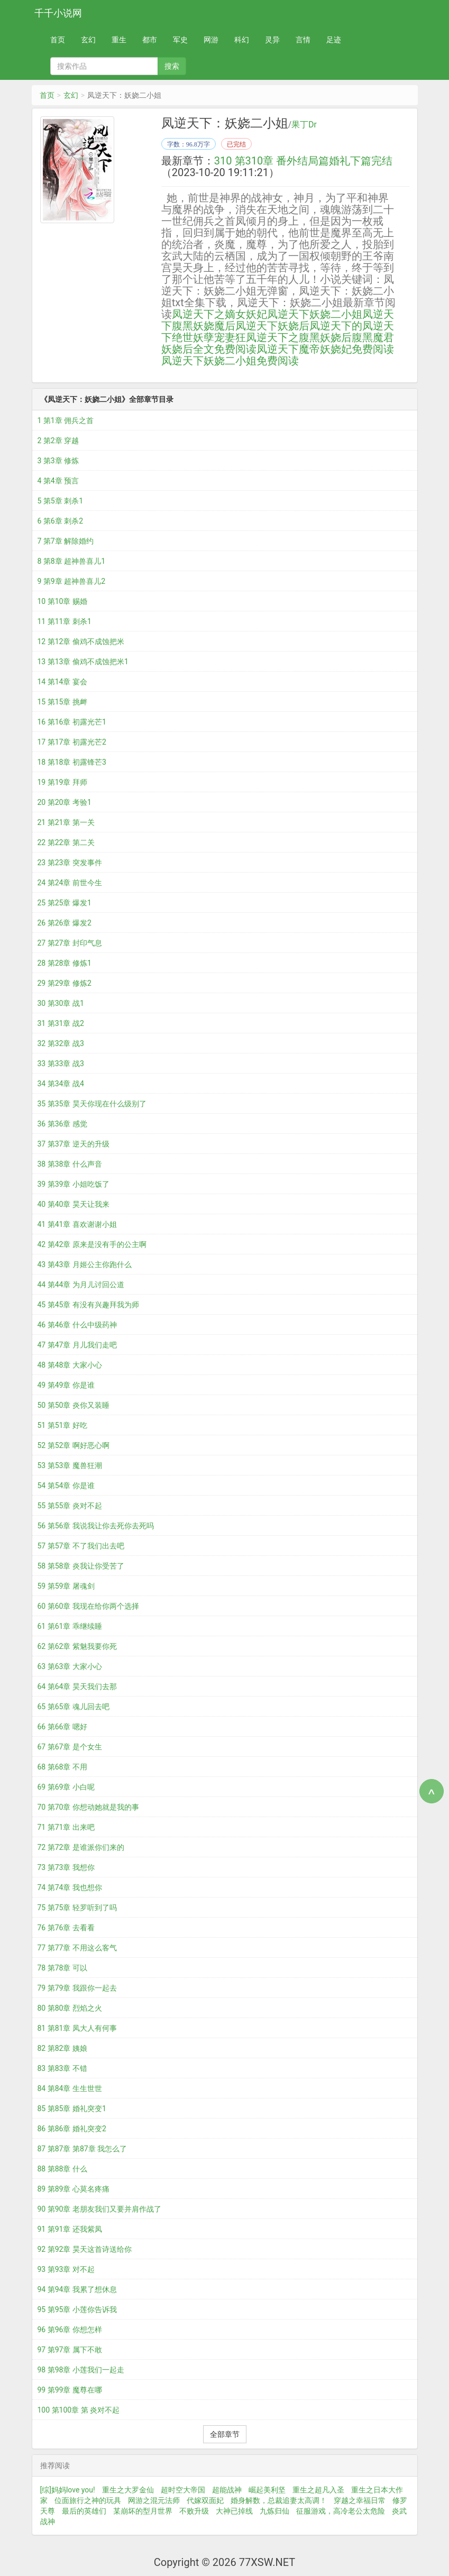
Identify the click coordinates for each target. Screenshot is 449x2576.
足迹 (333, 39)
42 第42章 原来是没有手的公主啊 (92, 1244)
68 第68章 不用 (62, 1767)
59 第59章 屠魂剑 (66, 1586)
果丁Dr (304, 125)
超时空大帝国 (183, 2490)
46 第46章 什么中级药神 (77, 1325)
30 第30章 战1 (61, 1003)
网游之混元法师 (154, 2500)
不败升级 (194, 2511)
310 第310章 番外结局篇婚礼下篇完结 (303, 160)
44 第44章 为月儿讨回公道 (81, 1284)
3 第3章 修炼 (58, 460)
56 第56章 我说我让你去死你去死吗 (96, 1525)
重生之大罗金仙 (128, 2490)
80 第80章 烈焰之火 (70, 2008)
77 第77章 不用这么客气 (77, 1948)
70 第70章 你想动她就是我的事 (88, 1807)
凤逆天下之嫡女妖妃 (219, 314)
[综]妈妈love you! (67, 2490)
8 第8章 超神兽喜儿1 (72, 561)
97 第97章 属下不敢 (70, 2349)
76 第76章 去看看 (66, 1927)
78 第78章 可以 (62, 1968)
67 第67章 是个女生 (70, 1747)
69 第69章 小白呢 (66, 1787)
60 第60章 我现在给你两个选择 (88, 1606)
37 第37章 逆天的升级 (73, 1144)
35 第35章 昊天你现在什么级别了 (92, 1103)
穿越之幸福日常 (360, 2500)
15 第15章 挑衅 (62, 702)
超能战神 (227, 2490)
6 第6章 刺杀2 (61, 521)
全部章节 (225, 2434)
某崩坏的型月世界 (142, 2511)
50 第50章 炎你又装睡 (73, 1405)
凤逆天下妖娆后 (272, 325)
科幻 (241, 39)
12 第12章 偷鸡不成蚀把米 (81, 641)
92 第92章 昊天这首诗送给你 (85, 2249)
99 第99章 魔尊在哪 (70, 2390)
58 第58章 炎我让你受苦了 (81, 1566)
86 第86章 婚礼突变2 (72, 2128)
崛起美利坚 (267, 2490)
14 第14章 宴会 (62, 681)
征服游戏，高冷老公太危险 (340, 2511)
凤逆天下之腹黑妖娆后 (299, 337)
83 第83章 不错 (62, 2068)
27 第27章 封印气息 (70, 943)
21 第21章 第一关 (66, 822)
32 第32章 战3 (61, 1043)
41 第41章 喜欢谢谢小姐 (77, 1224)
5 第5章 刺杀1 (61, 501)
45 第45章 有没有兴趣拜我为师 (88, 1304)
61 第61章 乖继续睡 (70, 1626)
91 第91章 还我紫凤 (70, 2229)
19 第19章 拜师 (62, 782)
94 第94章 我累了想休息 (77, 2289)
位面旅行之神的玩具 (87, 2500)
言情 (303, 39)
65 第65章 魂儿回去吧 (73, 1706)
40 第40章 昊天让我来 (73, 1204)
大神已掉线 (234, 2511)
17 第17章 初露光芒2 (72, 742)
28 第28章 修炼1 (64, 963)
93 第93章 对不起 (66, 2269)
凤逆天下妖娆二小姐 (314, 314)
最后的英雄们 (84, 2511)
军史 (180, 39)
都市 (149, 39)
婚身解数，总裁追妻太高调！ (279, 2500)
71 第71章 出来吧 (66, 1827)
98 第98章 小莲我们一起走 (81, 2370)
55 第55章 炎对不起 (70, 1505)
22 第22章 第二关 (66, 842)
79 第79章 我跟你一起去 (77, 1988)
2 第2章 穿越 (58, 440)
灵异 (272, 39)
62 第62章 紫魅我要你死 (77, 1646)
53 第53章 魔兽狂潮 (70, 1465)
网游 (211, 39)
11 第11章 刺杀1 (64, 621)
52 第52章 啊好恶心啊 (73, 1445)
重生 (119, 39)
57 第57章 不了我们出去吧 (81, 1546)
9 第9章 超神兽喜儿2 (72, 581)
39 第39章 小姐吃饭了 (73, 1184)
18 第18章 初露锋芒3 (72, 762)
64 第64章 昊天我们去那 (77, 1686)
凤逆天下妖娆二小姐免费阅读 (230, 360)
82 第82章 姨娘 (62, 2048)
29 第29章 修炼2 (64, 983)
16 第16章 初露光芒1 (72, 722)
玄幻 (88, 39)
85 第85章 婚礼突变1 (72, 2108)
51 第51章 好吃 (62, 1425)
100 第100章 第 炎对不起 (79, 2410)
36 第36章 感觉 (62, 1124)
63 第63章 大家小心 (70, 1666)
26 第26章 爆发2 (64, 923)
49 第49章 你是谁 (66, 1385)
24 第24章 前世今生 (70, 882)
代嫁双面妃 (205, 2500)
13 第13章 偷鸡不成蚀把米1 (83, 661)
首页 (57, 39)
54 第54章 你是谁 (66, 1485)
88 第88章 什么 (62, 2169)
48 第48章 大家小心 (70, 1365)
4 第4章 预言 (58, 480)
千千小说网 (58, 13)
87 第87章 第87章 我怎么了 (82, 2148)
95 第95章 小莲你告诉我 (77, 2309)
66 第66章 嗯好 (62, 1726)
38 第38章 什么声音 (70, 1164)
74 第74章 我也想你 (70, 1887)
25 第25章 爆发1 (64, 903)
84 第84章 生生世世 (70, 2088)
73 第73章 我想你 (66, 1867)
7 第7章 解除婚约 (66, 541)
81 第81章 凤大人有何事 (77, 2028)
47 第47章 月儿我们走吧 (77, 1345)
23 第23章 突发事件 (70, 862)
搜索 (171, 66)
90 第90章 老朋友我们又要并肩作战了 (99, 2209)
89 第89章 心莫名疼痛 (73, 2189)
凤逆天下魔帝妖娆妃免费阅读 (325, 349)
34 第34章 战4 (61, 1083)
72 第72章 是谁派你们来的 (81, 1847)
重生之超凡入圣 (318, 2490)
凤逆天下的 (335, 325)
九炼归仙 (274, 2511)
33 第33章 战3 (61, 1063)
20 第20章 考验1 (64, 802)
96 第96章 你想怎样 (70, 2329)
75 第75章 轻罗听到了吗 (77, 1907)
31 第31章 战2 (61, 1023)
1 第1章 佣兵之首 (66, 420)
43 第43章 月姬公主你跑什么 (85, 1264)
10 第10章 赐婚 (62, 601)
